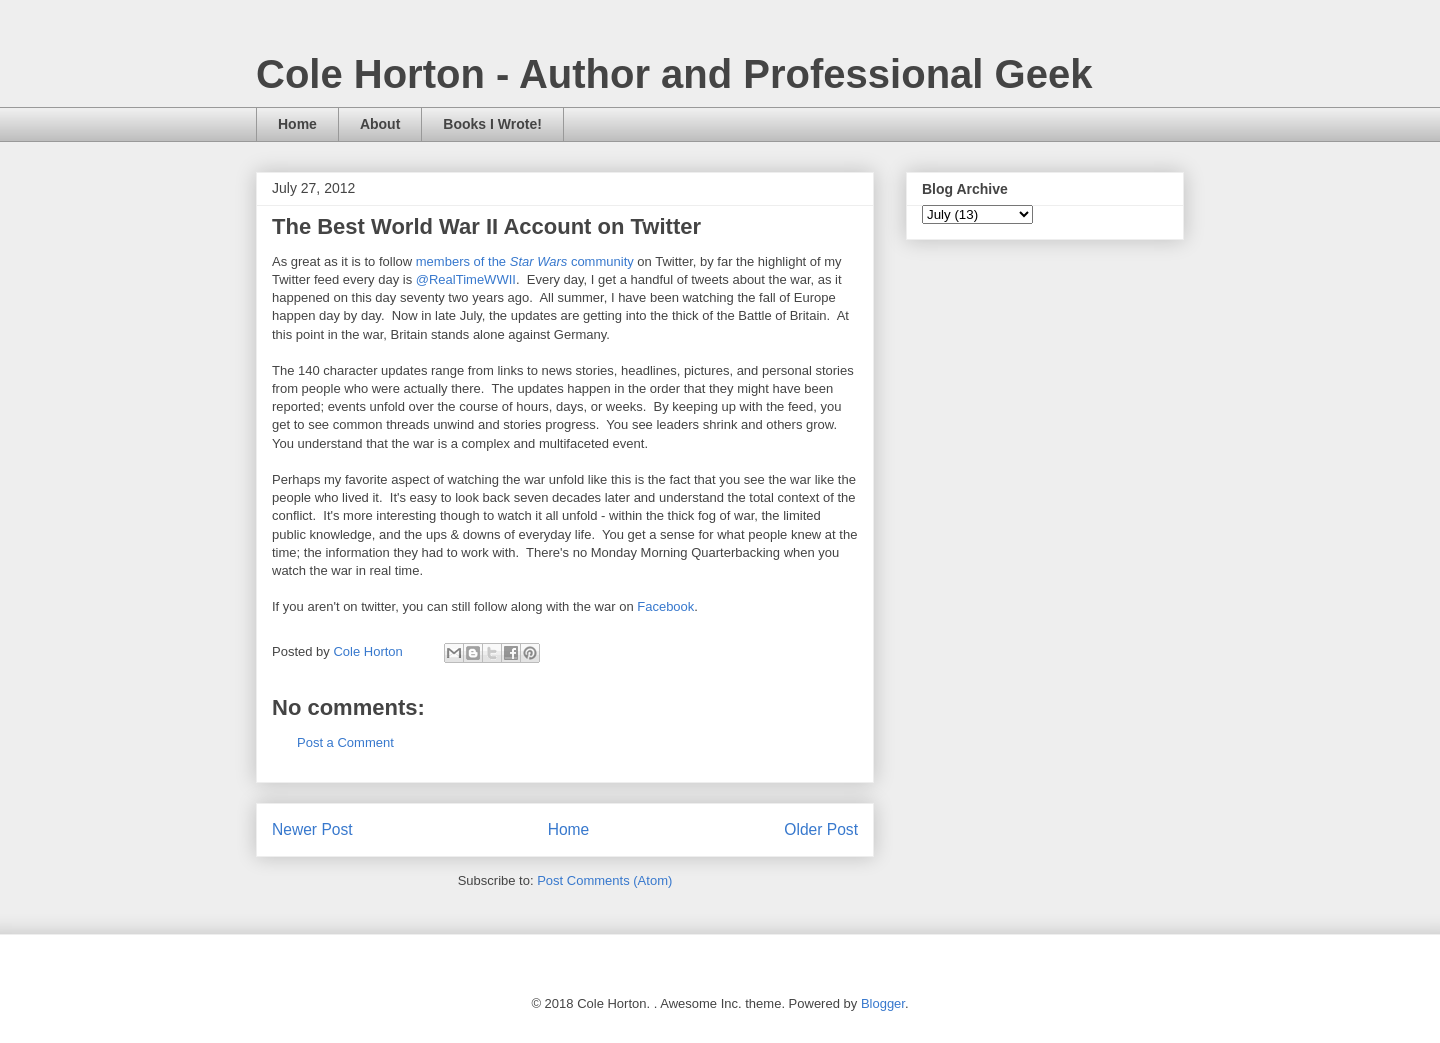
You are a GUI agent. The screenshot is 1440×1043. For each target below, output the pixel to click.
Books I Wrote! (492, 124)
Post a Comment (345, 742)
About (380, 124)
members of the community (525, 261)
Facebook (665, 606)
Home (297, 124)
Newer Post (312, 829)
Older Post (821, 829)
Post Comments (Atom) (604, 880)
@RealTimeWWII (466, 279)
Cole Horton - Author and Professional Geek (674, 74)
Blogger (883, 1003)
